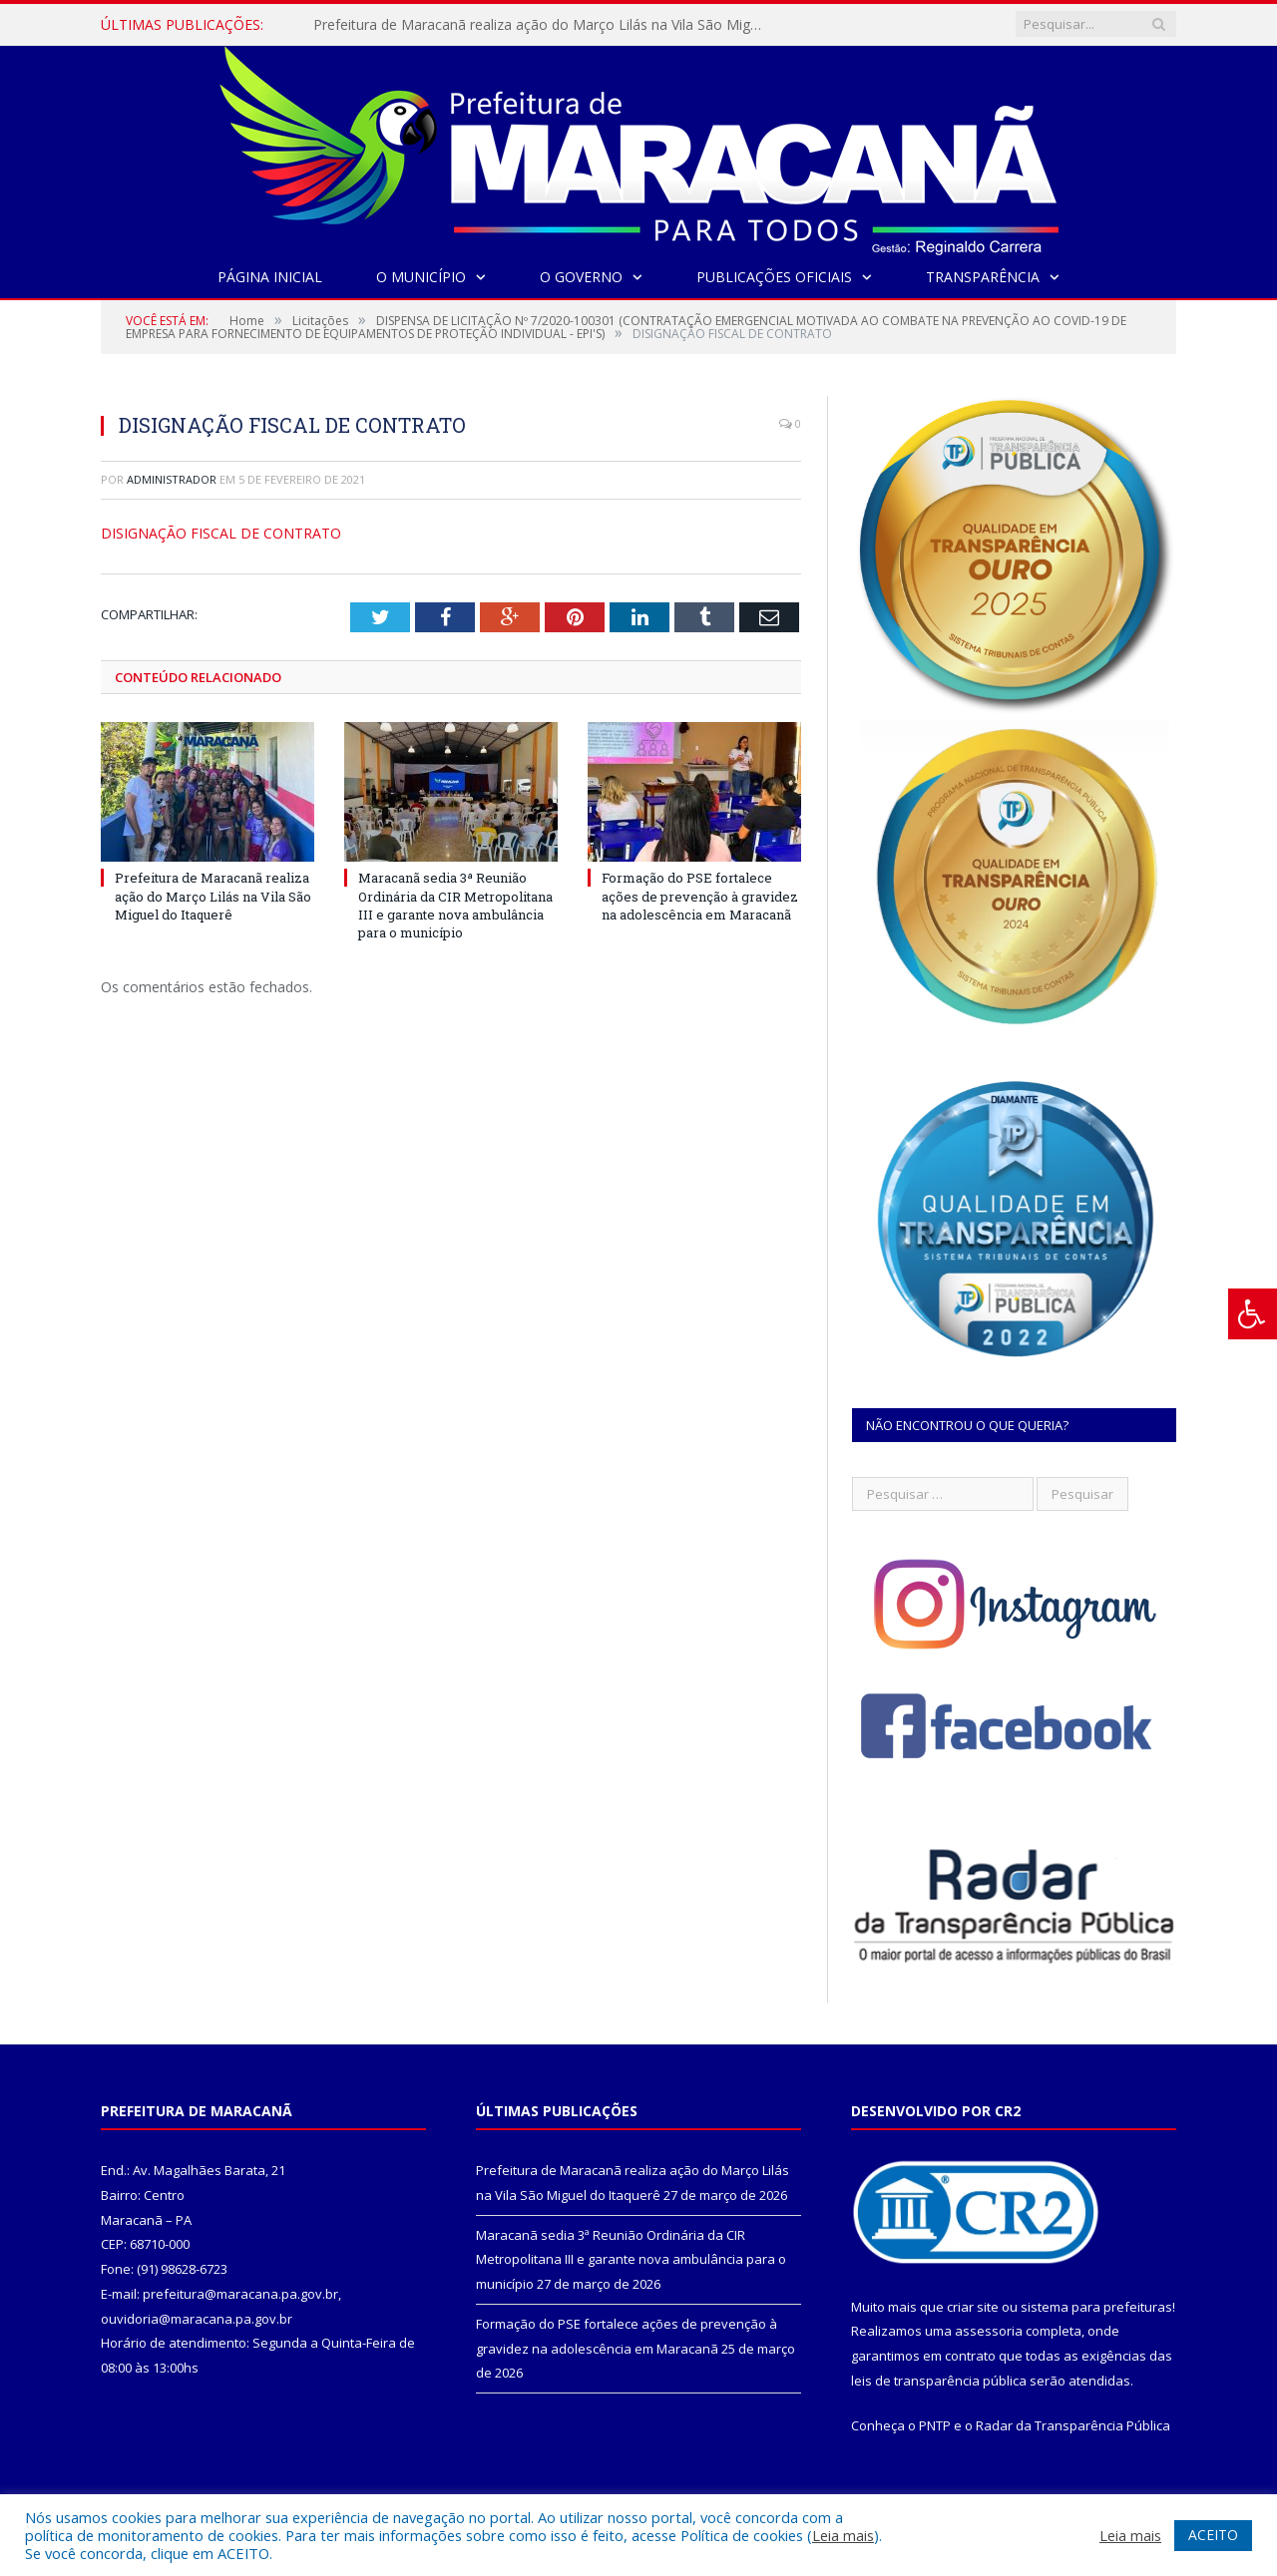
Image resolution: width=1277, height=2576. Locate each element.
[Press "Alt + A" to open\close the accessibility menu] (1252, 1313)
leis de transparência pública (939, 2381)
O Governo (581, 276)
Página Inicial (269, 276)
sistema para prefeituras (1096, 2307)
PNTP (935, 2425)
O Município (421, 276)
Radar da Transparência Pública (1073, 2425)
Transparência (983, 276)
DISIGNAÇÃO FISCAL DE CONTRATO (221, 533)
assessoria (989, 2331)
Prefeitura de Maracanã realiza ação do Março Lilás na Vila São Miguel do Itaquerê (542, 25)
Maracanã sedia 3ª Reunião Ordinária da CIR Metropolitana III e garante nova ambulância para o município (455, 905)
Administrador (171, 479)
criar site (973, 2307)
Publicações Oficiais (774, 276)
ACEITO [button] (1213, 2534)
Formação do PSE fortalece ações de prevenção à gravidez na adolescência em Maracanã (700, 895)
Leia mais (843, 2535)
